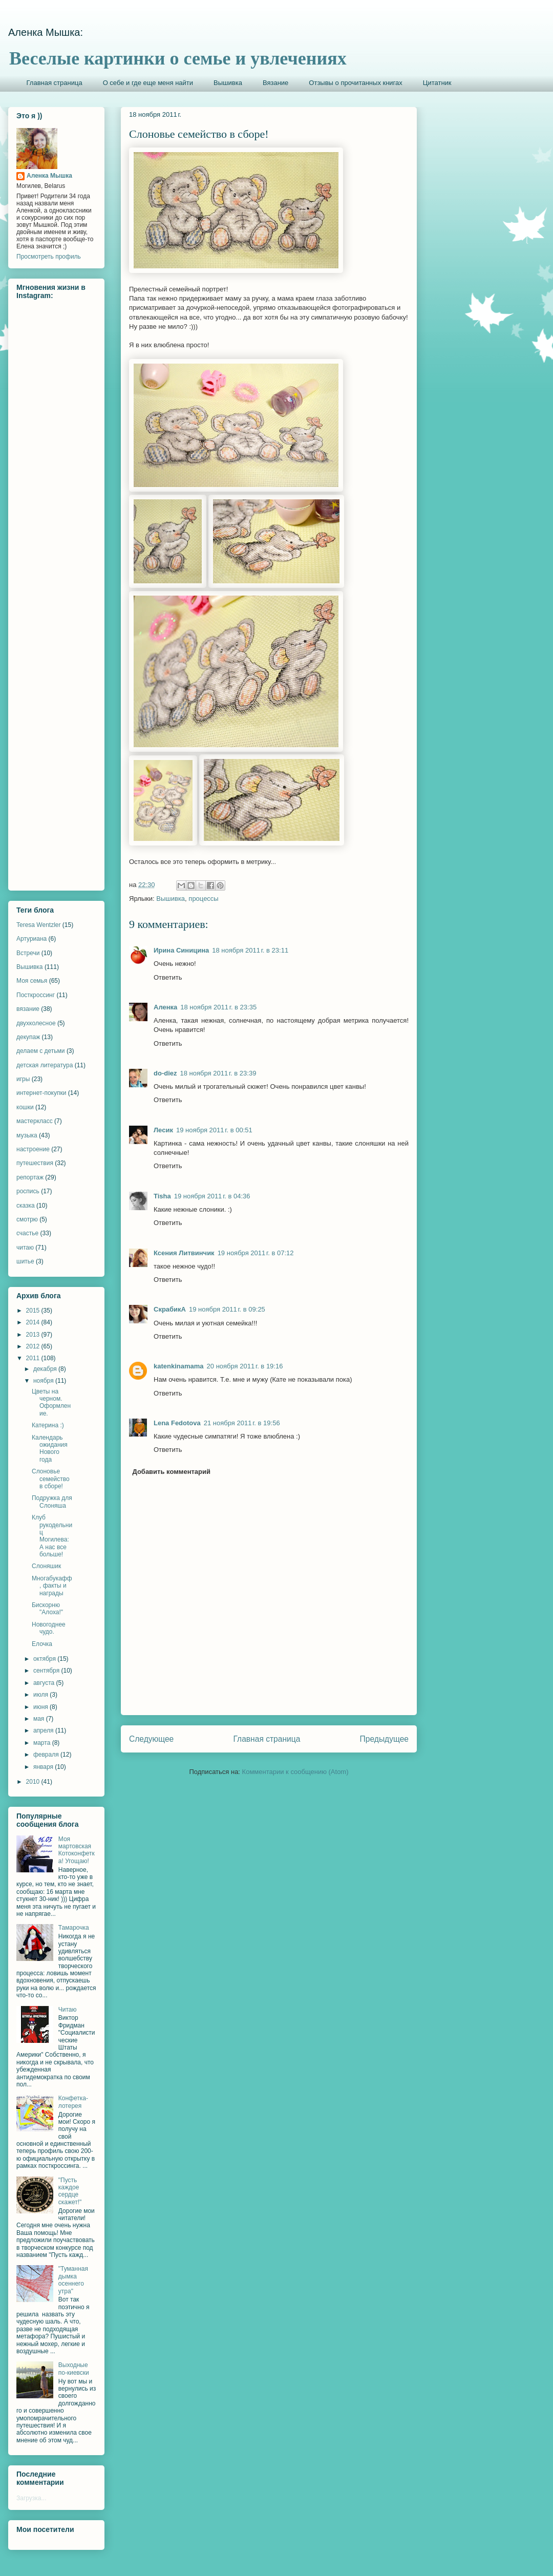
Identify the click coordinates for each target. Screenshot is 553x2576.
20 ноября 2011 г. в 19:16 (245, 1366)
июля (41, 1694)
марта (42, 1742)
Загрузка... (31, 2498)
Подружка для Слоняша (52, 1501)
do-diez (165, 1073)
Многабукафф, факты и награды (52, 1586)
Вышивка (228, 83)
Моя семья (31, 980)
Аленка (165, 1007)
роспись (27, 1191)
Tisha (162, 1196)
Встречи (27, 953)
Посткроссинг (35, 995)
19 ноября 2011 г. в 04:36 (212, 1196)
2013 (33, 1334)
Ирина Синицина (181, 950)
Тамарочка (73, 1927)
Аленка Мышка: (45, 32)
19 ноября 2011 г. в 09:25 (227, 1309)
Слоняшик (46, 1566)
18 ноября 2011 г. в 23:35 (218, 1007)
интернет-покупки (41, 1092)
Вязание (275, 83)
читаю (25, 1247)
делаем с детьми (40, 1050)
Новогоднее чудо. (49, 1628)
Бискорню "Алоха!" (47, 1608)
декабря (45, 1369)
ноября (44, 1380)
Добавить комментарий (172, 1471)
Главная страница (54, 83)
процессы (203, 898)
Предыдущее (384, 1739)
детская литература (44, 1065)
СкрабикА (170, 1309)
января (44, 1766)
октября (45, 1658)
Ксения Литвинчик (184, 1253)
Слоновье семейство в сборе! (51, 1479)
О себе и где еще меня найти (148, 83)
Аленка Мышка (49, 175)
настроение (33, 1149)
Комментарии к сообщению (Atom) (295, 1772)
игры (23, 1079)
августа (44, 1682)
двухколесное (36, 1023)
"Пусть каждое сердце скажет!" (70, 2191)
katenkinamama (179, 1366)
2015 (33, 1310)
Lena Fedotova (177, 1423)
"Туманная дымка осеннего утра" (73, 2279)
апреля (44, 1730)
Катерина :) (48, 1425)
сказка (25, 1205)
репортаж (30, 1177)
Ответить (168, 977)
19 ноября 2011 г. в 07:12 (256, 1253)
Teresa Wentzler (38, 924)
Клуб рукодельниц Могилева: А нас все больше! (52, 1536)
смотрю (27, 1219)
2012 (33, 1346)
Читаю (67, 2009)
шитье (25, 1261)
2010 (33, 1781)
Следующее (151, 1739)
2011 (33, 1358)
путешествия (34, 1163)
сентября (47, 1670)
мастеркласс (34, 1121)
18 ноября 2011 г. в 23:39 (218, 1073)
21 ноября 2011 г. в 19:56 (242, 1423)
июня (41, 1707)
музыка (26, 1135)
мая (39, 1718)
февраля (46, 1754)
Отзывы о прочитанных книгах (355, 83)
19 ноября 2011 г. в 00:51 (214, 1130)
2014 (33, 1322)
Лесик (163, 1130)
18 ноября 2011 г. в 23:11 (250, 950)
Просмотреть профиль (48, 256)
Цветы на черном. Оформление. (51, 1402)
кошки (25, 1107)
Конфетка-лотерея (73, 2102)
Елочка (42, 1644)
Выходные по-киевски (73, 2368)
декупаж (28, 1037)
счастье (27, 1233)
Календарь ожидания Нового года (50, 1448)
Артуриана (31, 938)
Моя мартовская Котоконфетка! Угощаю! (76, 1850)
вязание (27, 1008)
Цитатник (437, 83)
